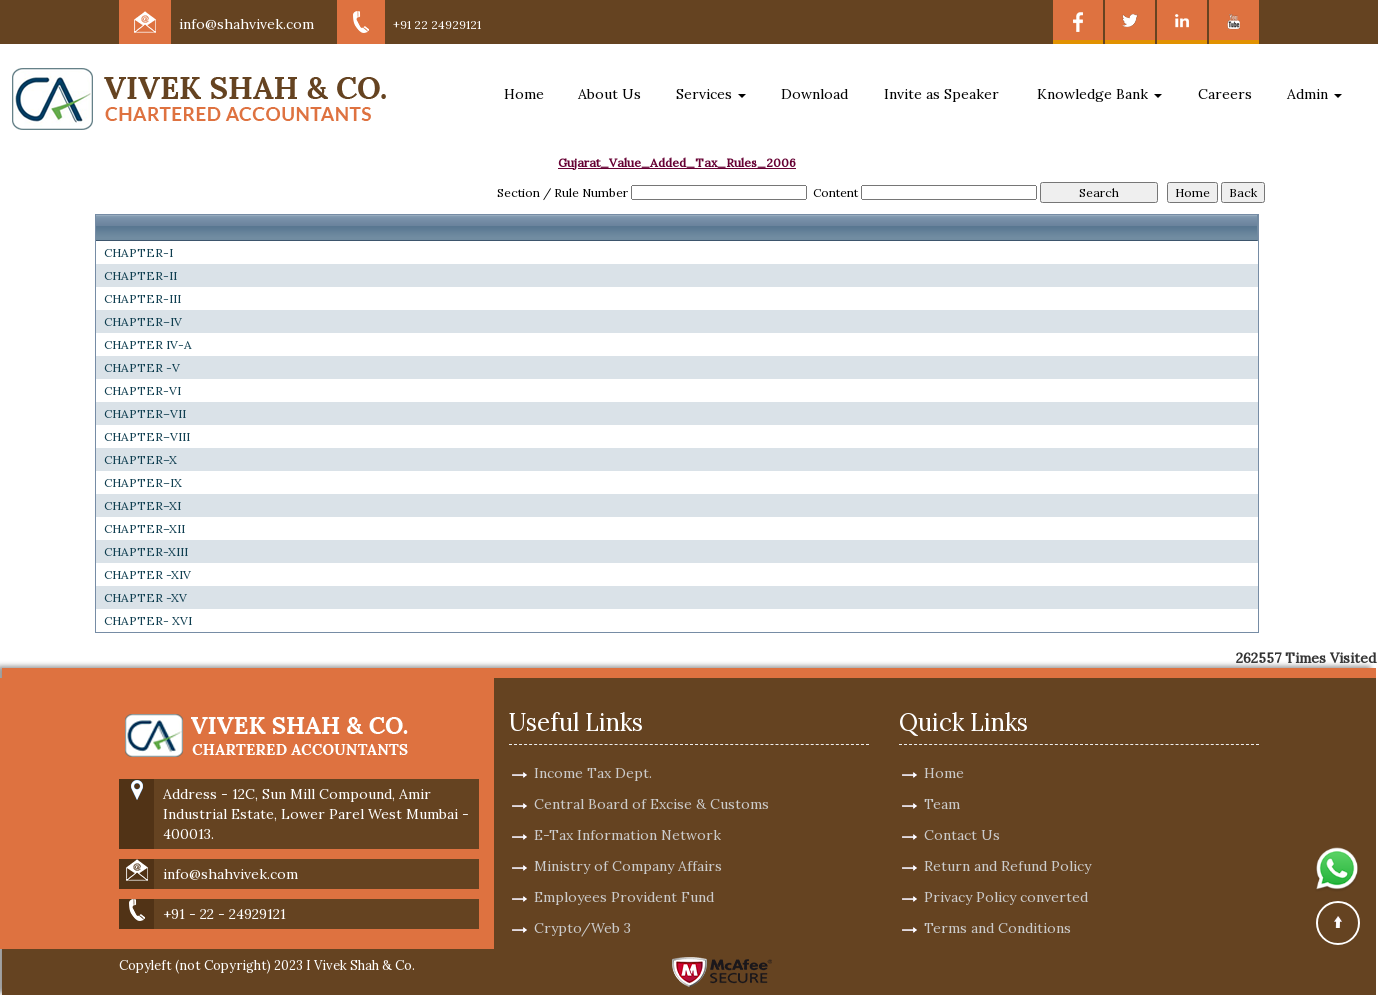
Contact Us (962, 812)
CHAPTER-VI (142, 390)
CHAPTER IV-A (148, 344)
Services (711, 94)
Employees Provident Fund (624, 874)
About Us (609, 94)
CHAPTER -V (142, 367)
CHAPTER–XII (144, 528)
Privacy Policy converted (1006, 874)
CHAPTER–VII (145, 413)
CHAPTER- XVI (148, 620)
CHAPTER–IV (143, 321)
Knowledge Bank (1099, 94)
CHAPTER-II (140, 275)
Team (942, 781)
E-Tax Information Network (627, 812)
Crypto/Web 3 (582, 905)
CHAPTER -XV (145, 597)
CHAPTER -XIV (147, 574)
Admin (1314, 94)
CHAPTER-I (138, 252)
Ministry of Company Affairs (628, 843)
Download (814, 94)
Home (524, 94)
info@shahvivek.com (246, 24)
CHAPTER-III (142, 298)
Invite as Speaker (941, 94)
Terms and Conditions (997, 905)
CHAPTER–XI (142, 505)
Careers (1225, 94)
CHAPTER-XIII (146, 551)
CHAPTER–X (140, 459)
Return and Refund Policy (1007, 843)
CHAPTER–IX (143, 482)
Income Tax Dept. (593, 750)
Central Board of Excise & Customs (651, 781)
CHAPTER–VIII (147, 436)
